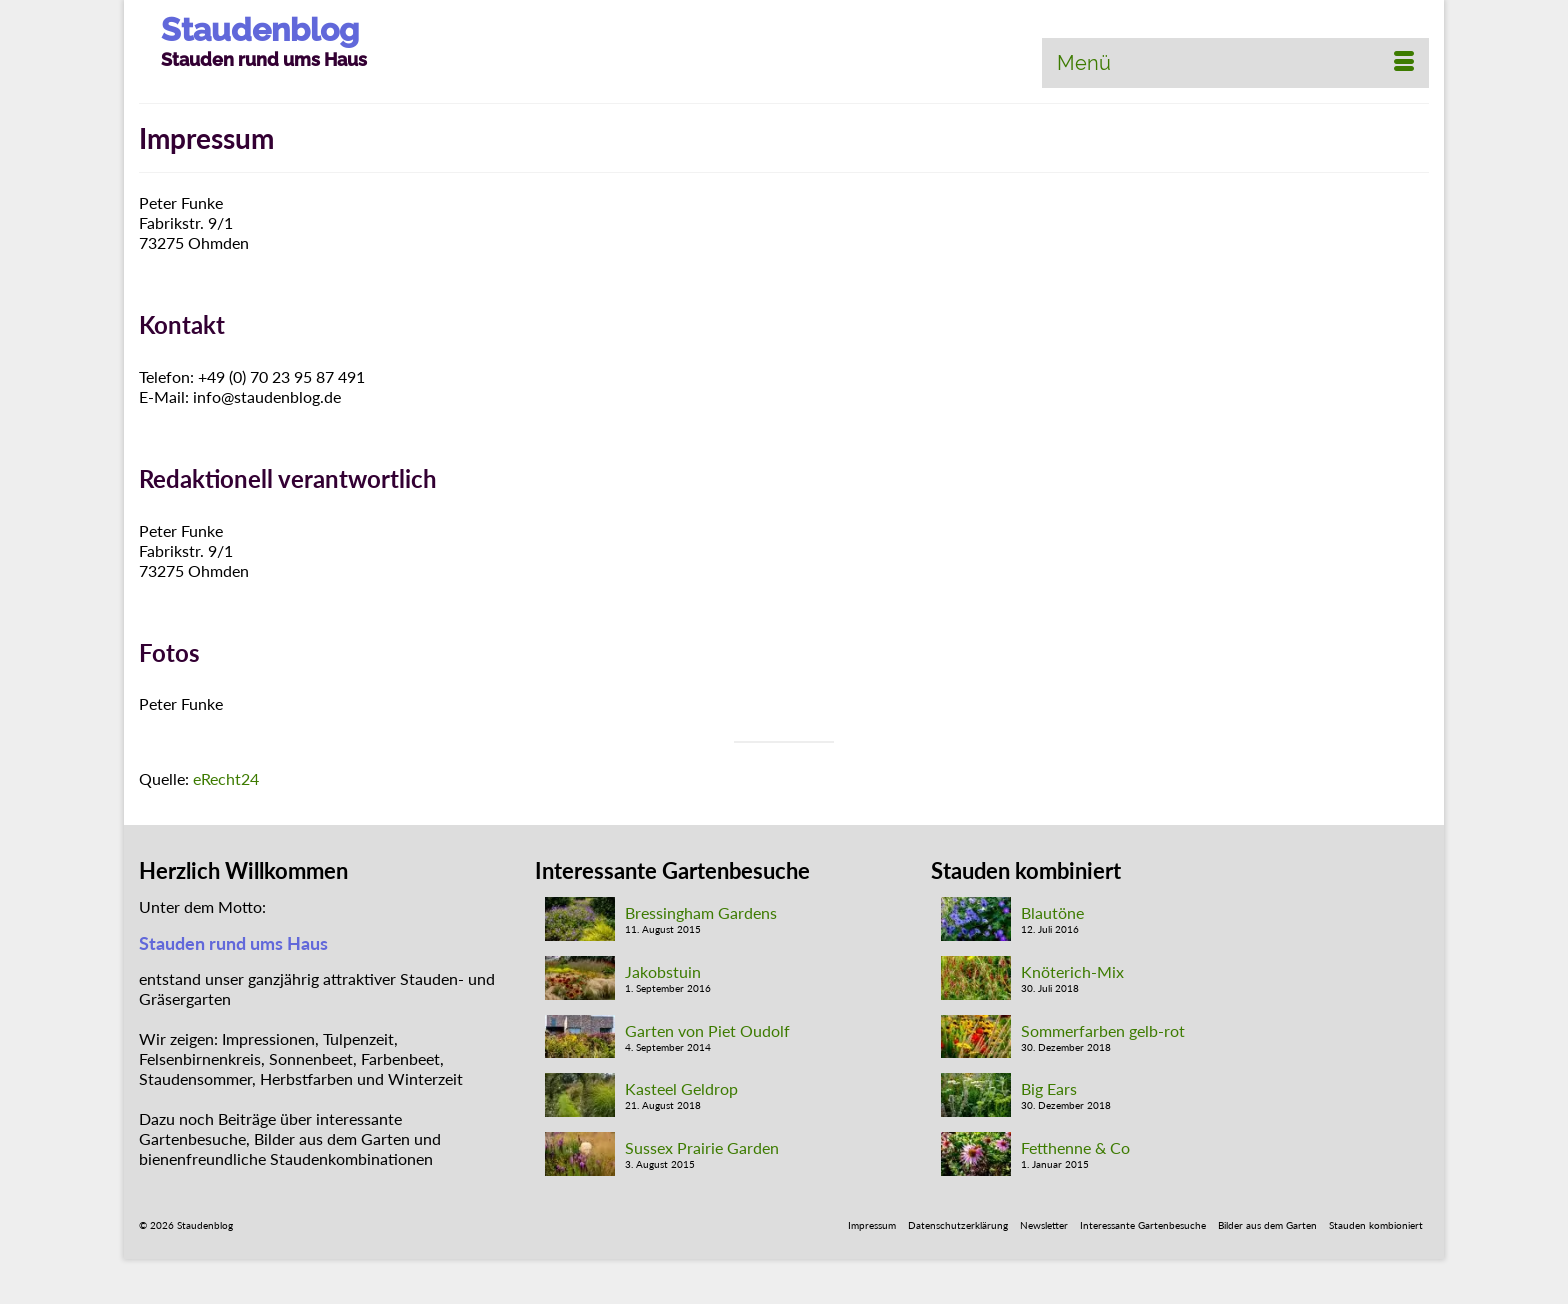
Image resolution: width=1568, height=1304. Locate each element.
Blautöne (1052, 912)
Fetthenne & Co (1075, 1147)
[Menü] (1235, 63)
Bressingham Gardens (701, 912)
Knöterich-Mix (1072, 971)
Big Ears (1049, 1088)
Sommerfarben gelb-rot (1103, 1030)
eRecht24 (226, 778)
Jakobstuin (663, 971)
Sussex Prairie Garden (702, 1147)
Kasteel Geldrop (681, 1088)
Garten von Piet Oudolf (707, 1030)
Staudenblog (260, 29)
